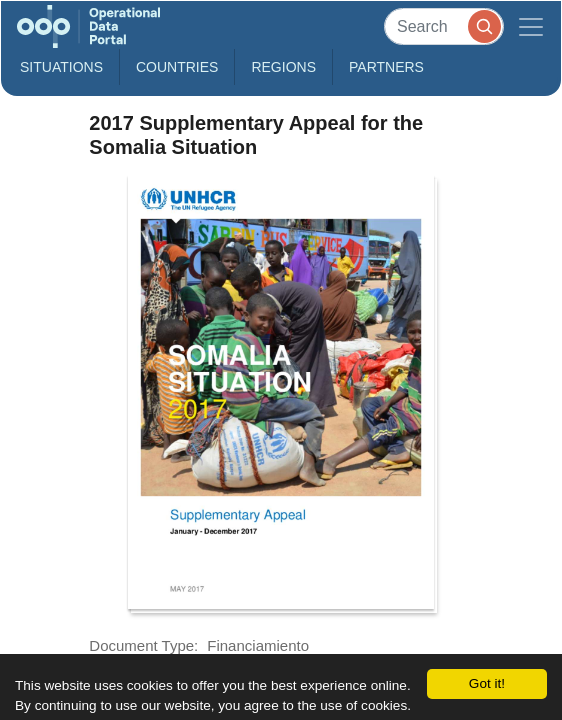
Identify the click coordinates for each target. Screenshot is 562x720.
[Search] (444, 26)
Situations (61, 67)
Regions (283, 67)
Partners (386, 67)
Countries (177, 67)
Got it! (487, 683)
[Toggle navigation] (531, 26)
